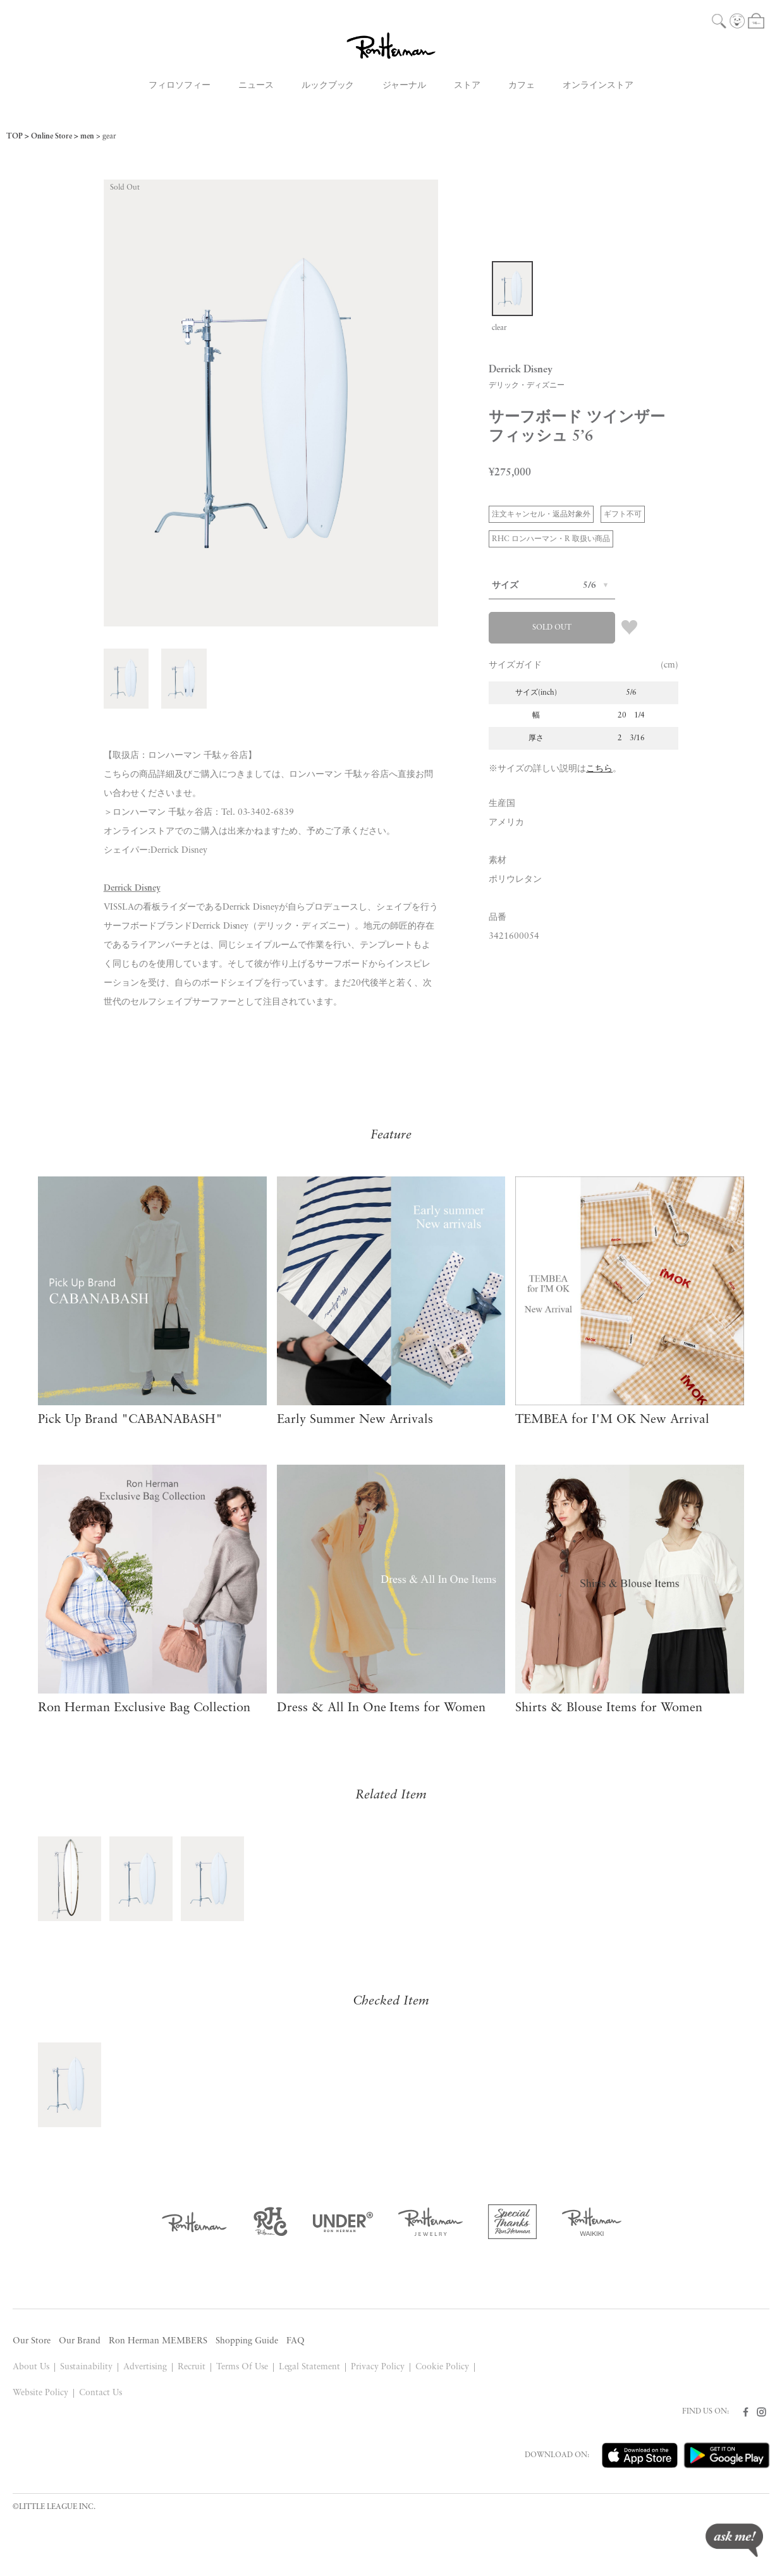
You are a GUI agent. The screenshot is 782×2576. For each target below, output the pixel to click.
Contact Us (100, 2393)
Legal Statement (310, 2367)
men (87, 136)
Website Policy (40, 2393)
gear (109, 136)
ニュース (256, 85)
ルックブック (328, 85)
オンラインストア (598, 85)
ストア (467, 85)
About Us (31, 2367)
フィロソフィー (180, 85)
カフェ (521, 85)
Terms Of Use (242, 2367)
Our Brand (80, 2341)
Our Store (32, 2341)
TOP (14, 136)
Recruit (191, 2367)
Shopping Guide (247, 2341)
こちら (599, 769)
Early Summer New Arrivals (355, 1419)
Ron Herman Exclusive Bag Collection (144, 1708)
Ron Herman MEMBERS (158, 2341)
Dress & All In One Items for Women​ (381, 1708)
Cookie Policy (442, 2367)
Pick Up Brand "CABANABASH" (130, 1419)
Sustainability (86, 2367)
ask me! (734, 2540)
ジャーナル (404, 85)
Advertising (145, 2367)
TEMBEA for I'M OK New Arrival (612, 1419)
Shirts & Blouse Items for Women (608, 1708)
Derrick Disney (132, 888)
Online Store (51, 136)
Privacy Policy (378, 2367)
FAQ (295, 2341)
